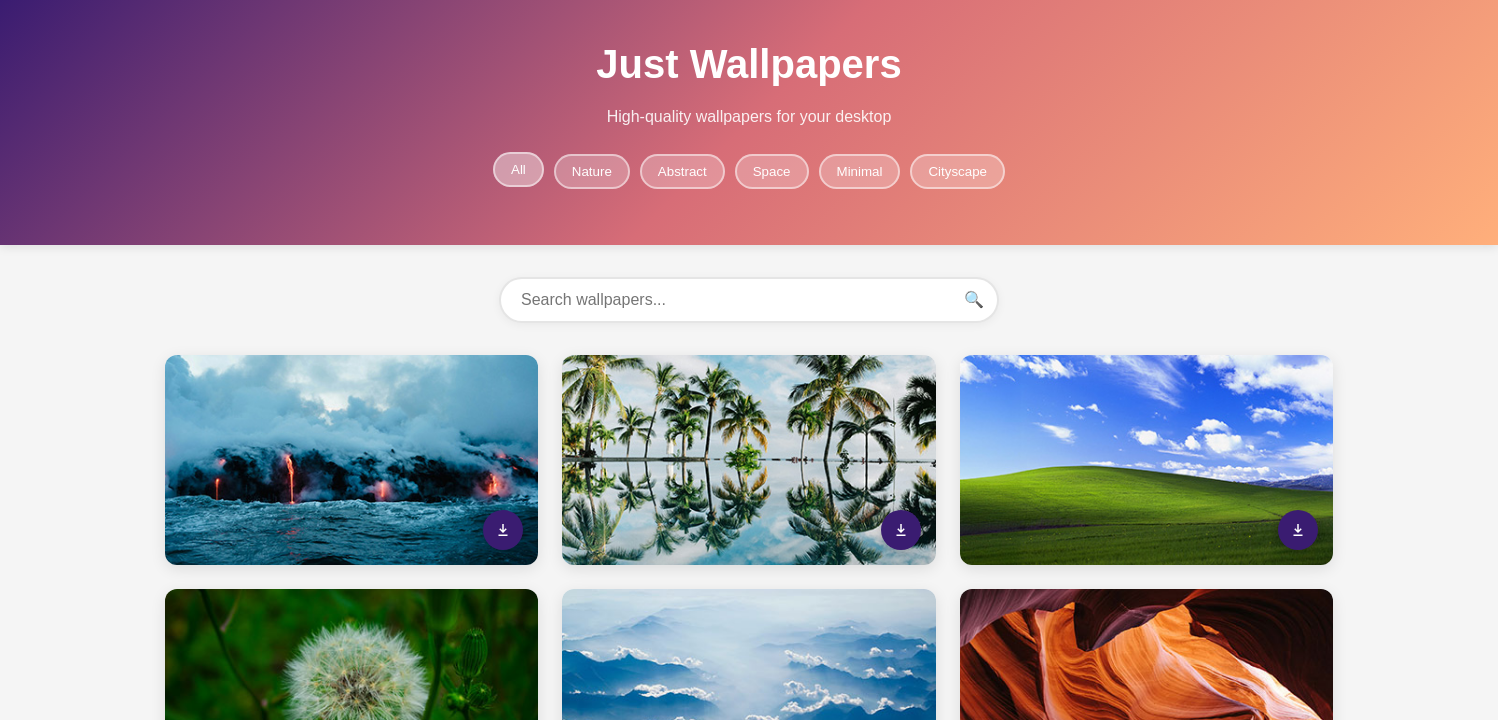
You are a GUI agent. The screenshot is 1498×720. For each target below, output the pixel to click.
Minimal (860, 171)
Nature (592, 171)
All (518, 169)
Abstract (682, 171)
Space (772, 171)
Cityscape (957, 171)
